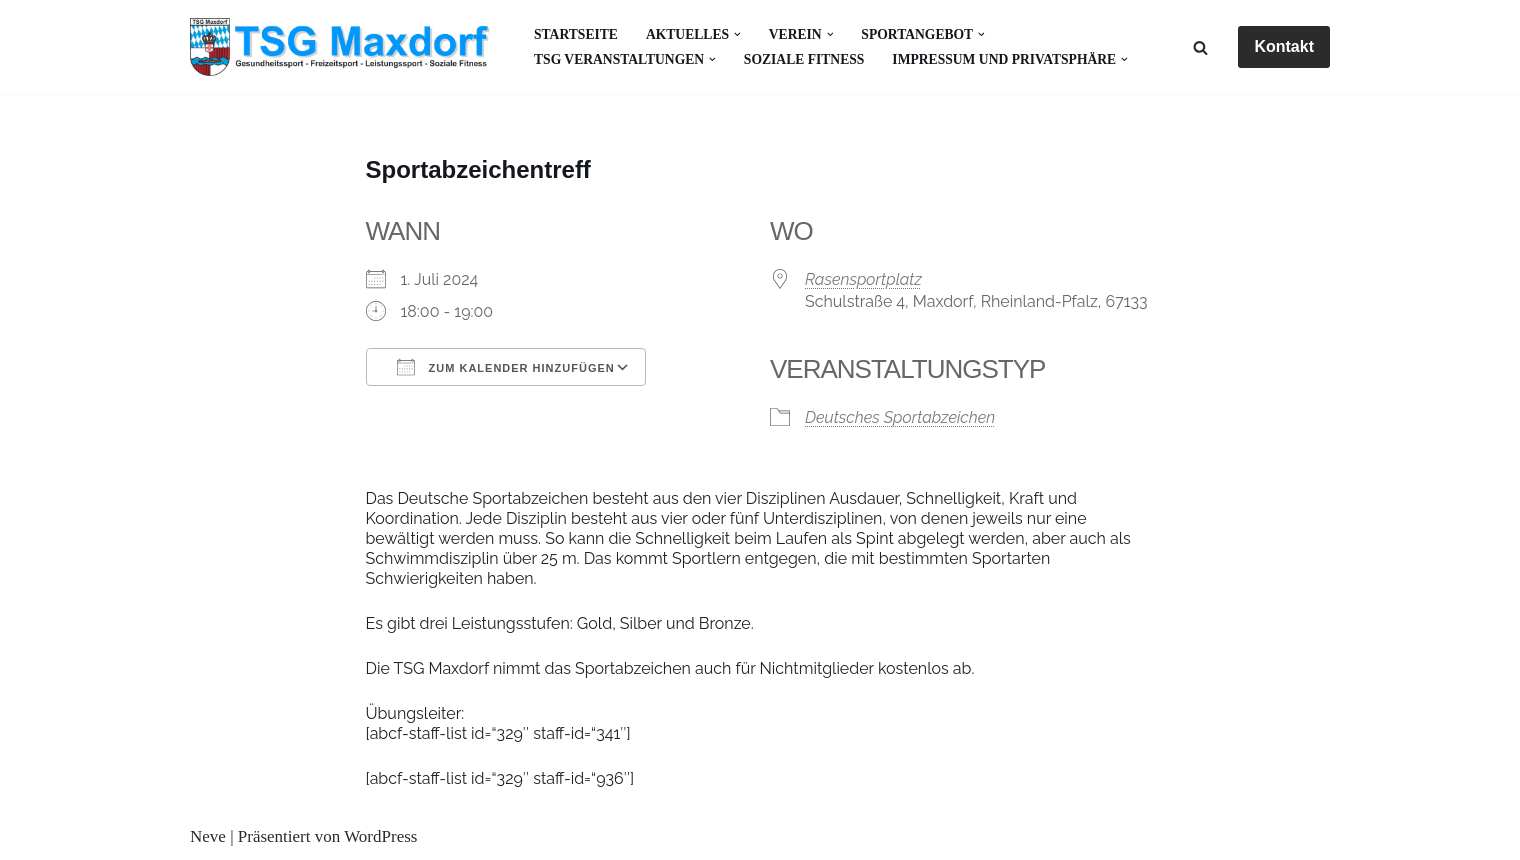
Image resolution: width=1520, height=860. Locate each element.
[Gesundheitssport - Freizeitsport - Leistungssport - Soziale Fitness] (345, 47)
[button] (737, 34)
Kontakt (1284, 46)
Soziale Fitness (804, 59)
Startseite (576, 34)
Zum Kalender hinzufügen (506, 367)
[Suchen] (1200, 47)
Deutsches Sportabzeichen (900, 417)
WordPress (380, 836)
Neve (208, 836)
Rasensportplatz (863, 279)
